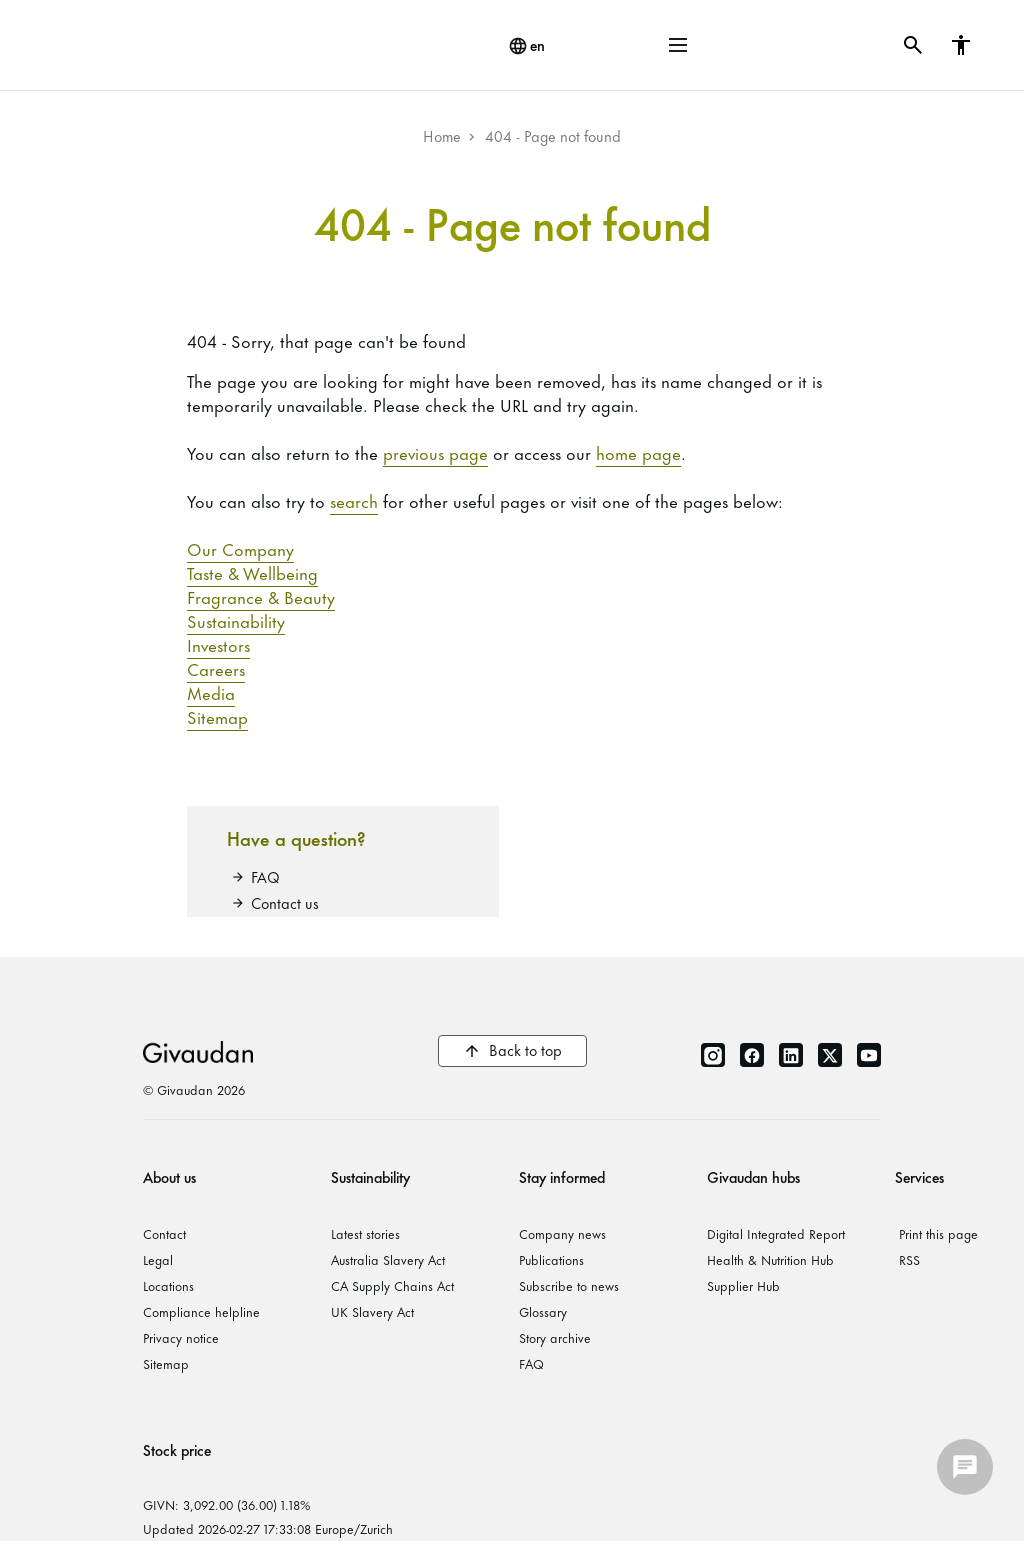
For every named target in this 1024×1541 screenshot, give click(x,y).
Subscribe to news (569, 1285)
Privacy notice (181, 1337)
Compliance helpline (201, 1311)
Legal (158, 1259)
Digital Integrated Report (776, 1233)
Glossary (543, 1311)
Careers (216, 668)
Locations (168, 1285)
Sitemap (217, 716)
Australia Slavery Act (388, 1259)
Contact (164, 1233)
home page (638, 452)
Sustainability (236, 620)
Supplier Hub (743, 1285)
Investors (218, 644)
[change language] (526, 46)
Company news (562, 1233)
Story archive (555, 1337)
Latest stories (365, 1233)
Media (211, 692)
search (354, 500)
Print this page (938, 1233)
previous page (435, 452)
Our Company (240, 548)
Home (442, 135)
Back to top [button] (525, 1049)
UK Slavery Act (372, 1311)
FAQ (265, 876)
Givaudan (198, 1051)
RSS (909, 1259)
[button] (678, 45)
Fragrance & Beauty (261, 596)
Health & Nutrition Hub (770, 1259)
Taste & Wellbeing (252, 572)
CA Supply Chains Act (392, 1285)
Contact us (285, 902)
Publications (551, 1259)
